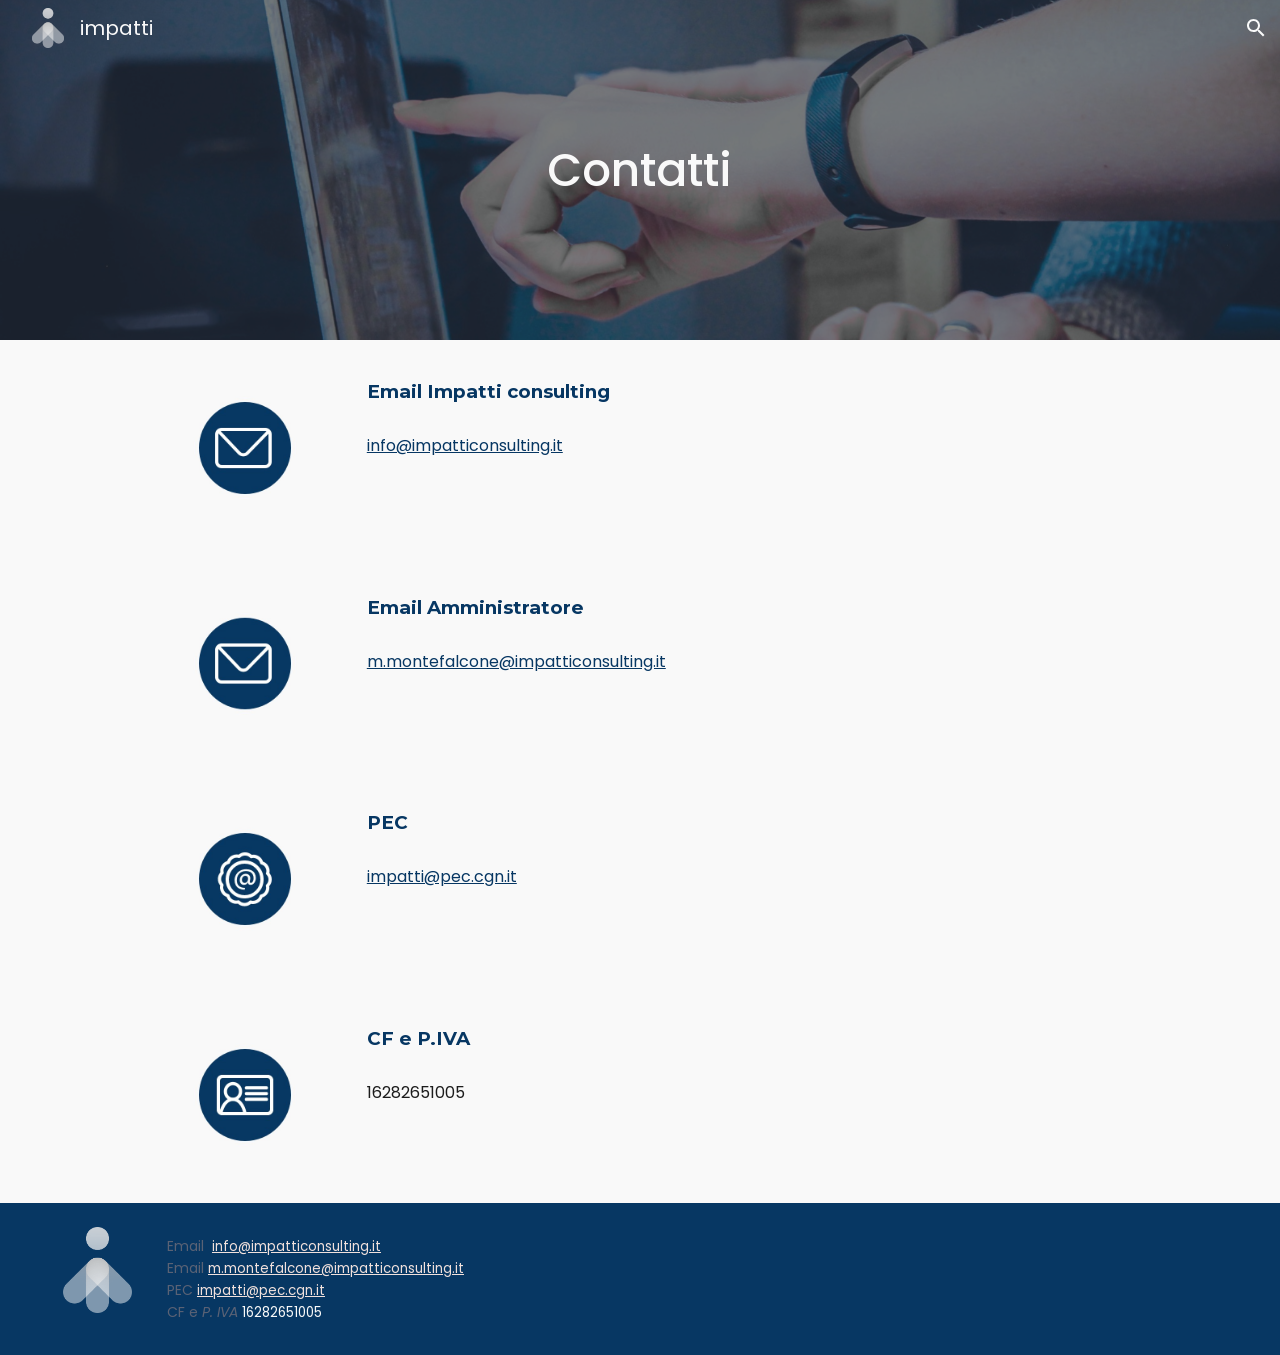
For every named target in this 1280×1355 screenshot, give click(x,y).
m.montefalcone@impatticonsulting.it (516, 661)
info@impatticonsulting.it (465, 445)
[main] (640, 170)
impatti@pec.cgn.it (442, 876)
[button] (1256, 28)
